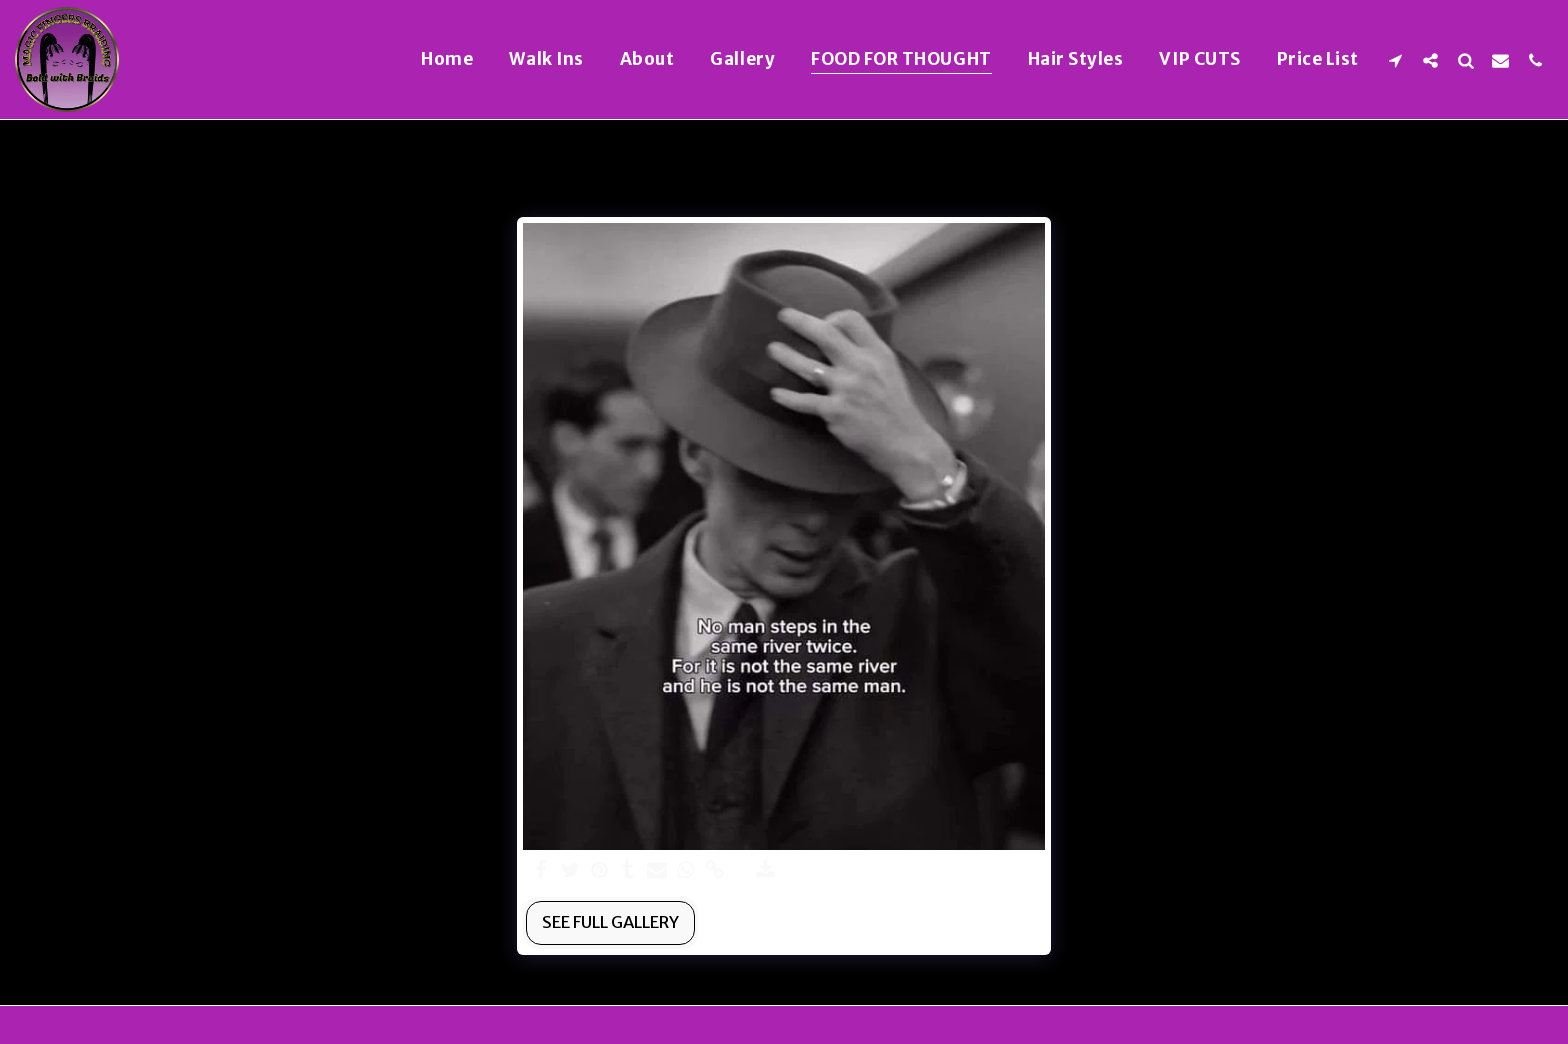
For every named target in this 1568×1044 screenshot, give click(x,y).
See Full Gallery (610, 922)
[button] (1395, 60)
